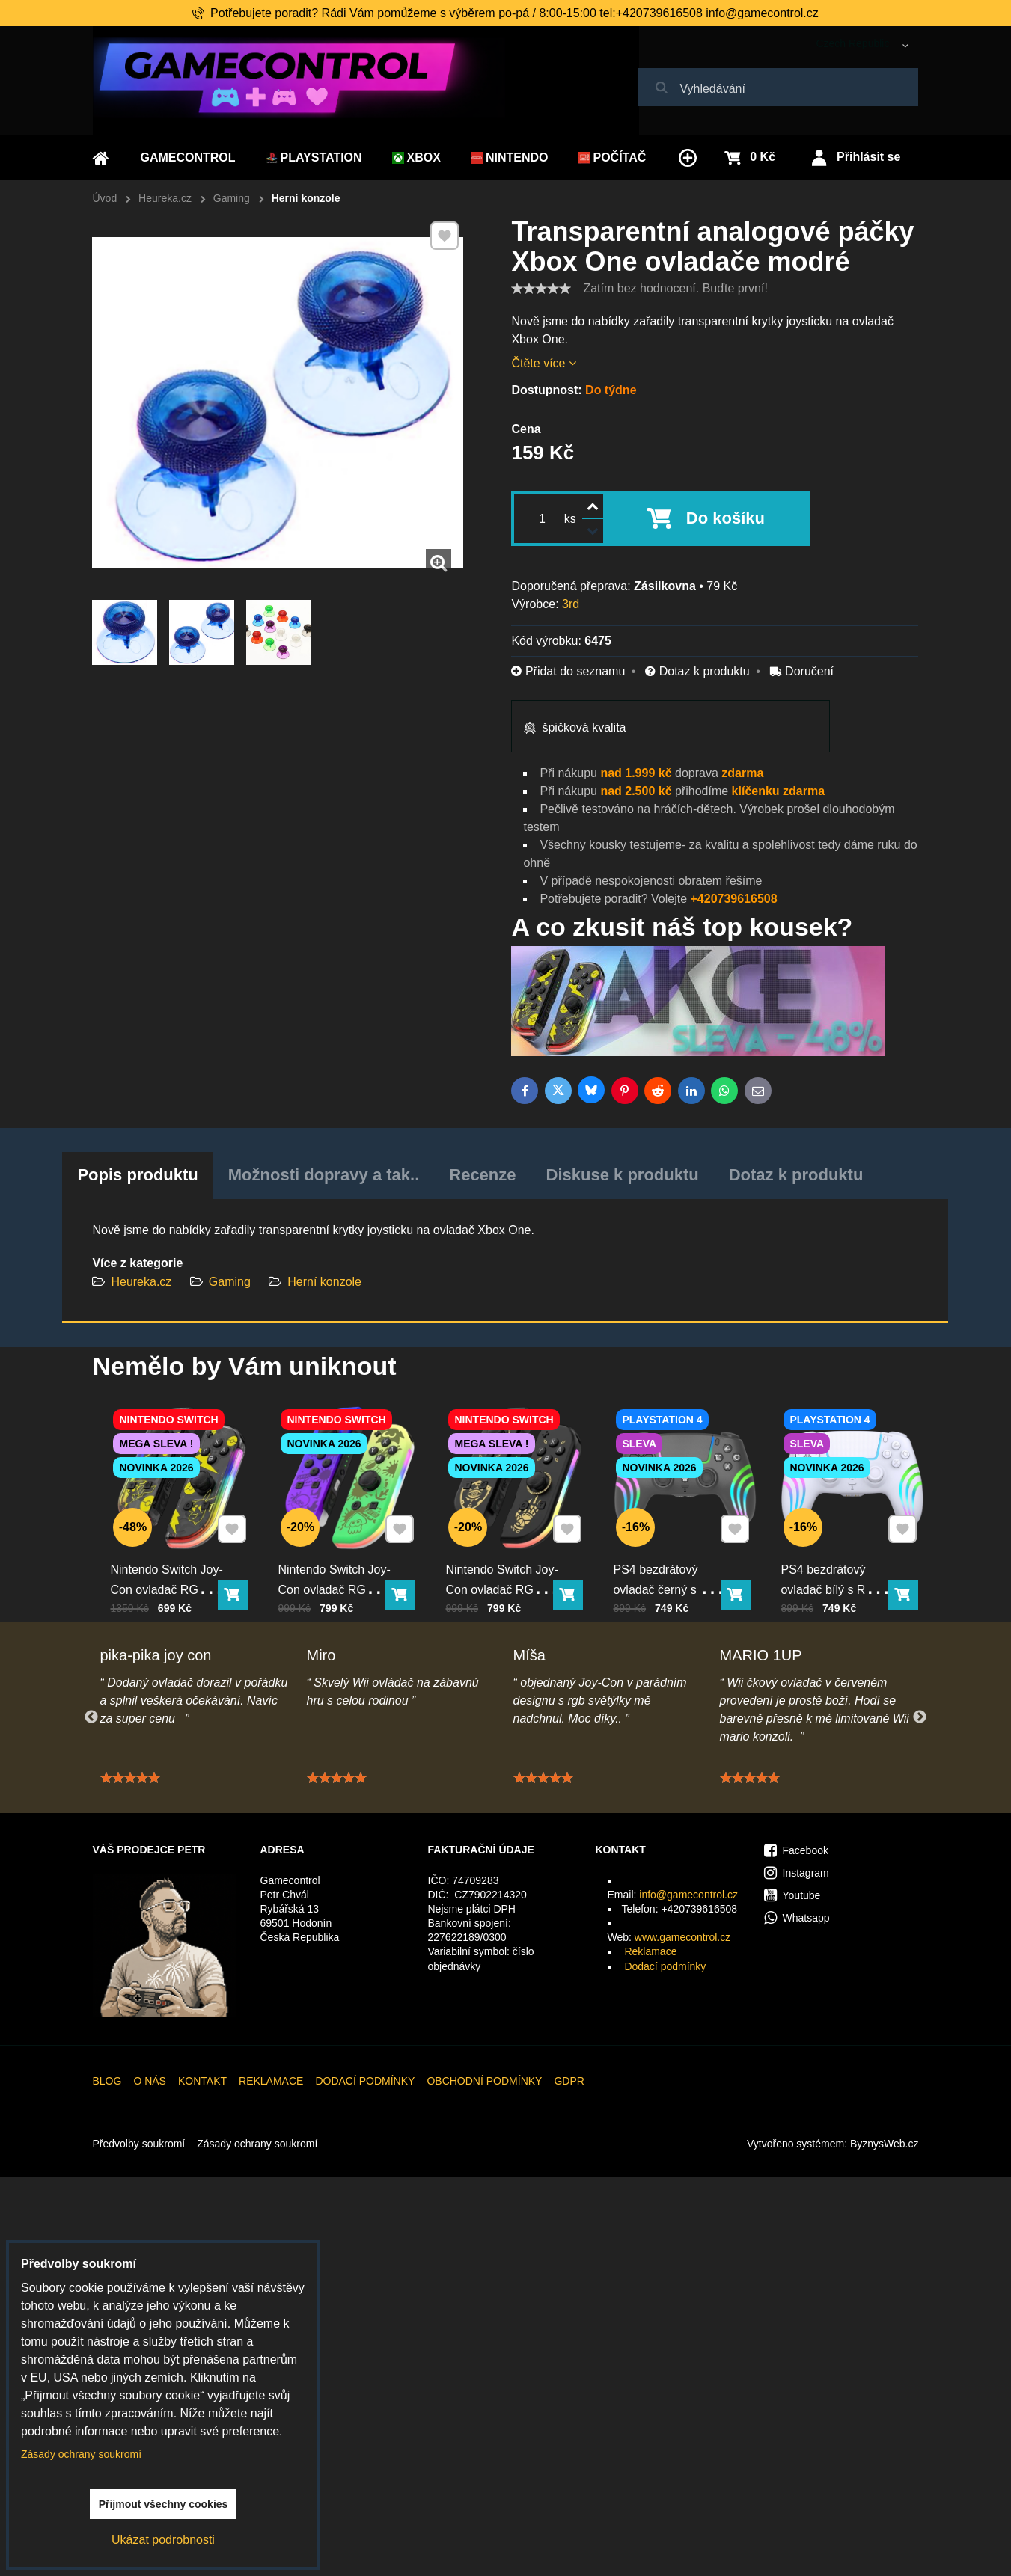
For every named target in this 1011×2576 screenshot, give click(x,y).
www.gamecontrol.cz (682, 1937)
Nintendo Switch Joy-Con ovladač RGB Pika (172, 1562)
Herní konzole (324, 1281)
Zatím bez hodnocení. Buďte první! (675, 288)
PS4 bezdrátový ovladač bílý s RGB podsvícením (839, 1562)
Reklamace (650, 1951)
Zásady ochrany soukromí (257, 2144)
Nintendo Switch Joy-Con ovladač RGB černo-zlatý (507, 1562)
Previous (91, 1717)
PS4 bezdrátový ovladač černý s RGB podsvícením (675, 1562)
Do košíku (725, 518)
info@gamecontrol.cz (688, 1895)
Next (919, 1717)
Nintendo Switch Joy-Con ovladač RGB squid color (339, 1562)
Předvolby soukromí (139, 2144)
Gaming (230, 1281)
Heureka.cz (141, 1281)
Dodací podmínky (665, 1966)
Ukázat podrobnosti (163, 2539)
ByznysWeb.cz (884, 2144)
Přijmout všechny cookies (163, 2504)
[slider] (541, 289)
